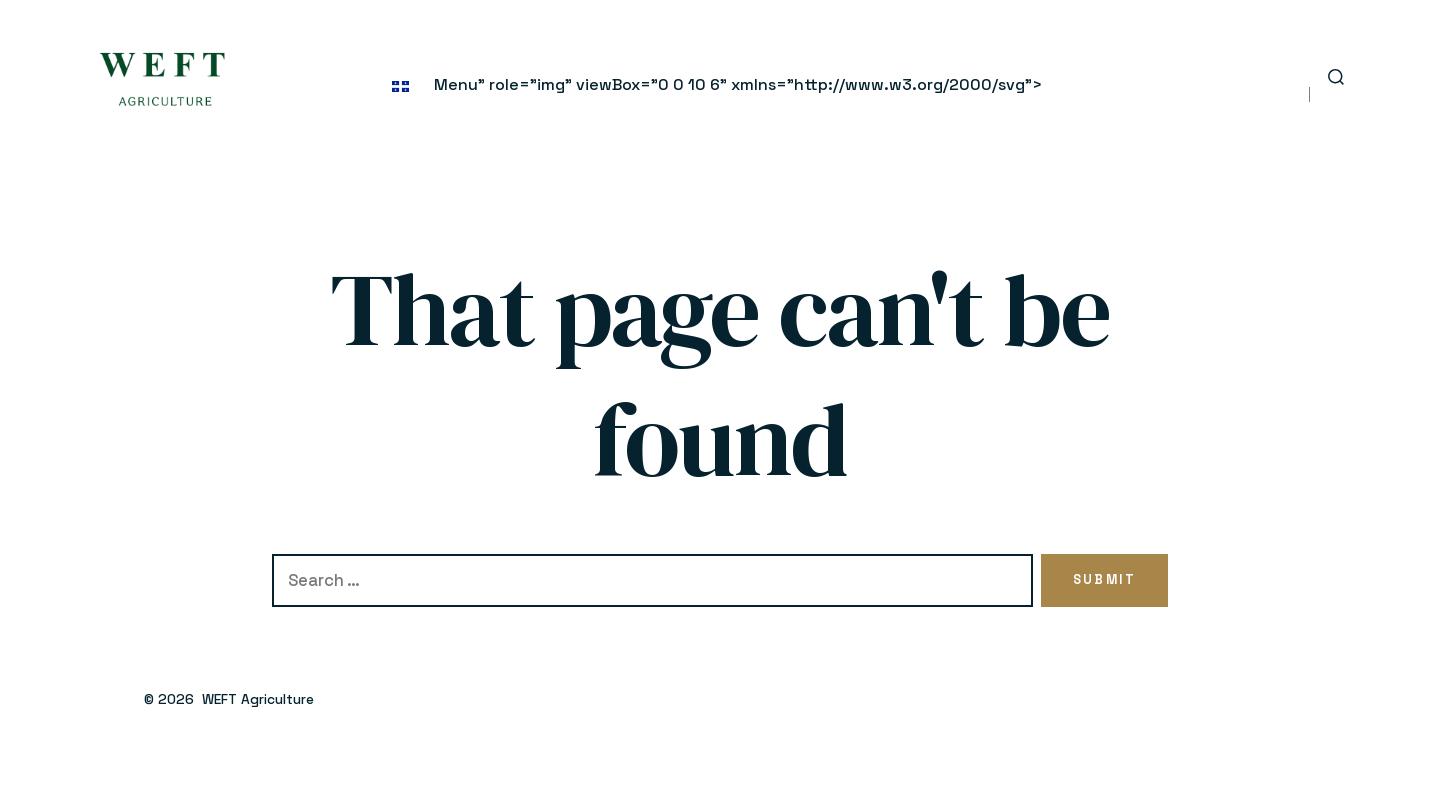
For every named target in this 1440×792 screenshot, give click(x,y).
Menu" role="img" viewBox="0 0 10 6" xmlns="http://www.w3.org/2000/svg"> (717, 84)
